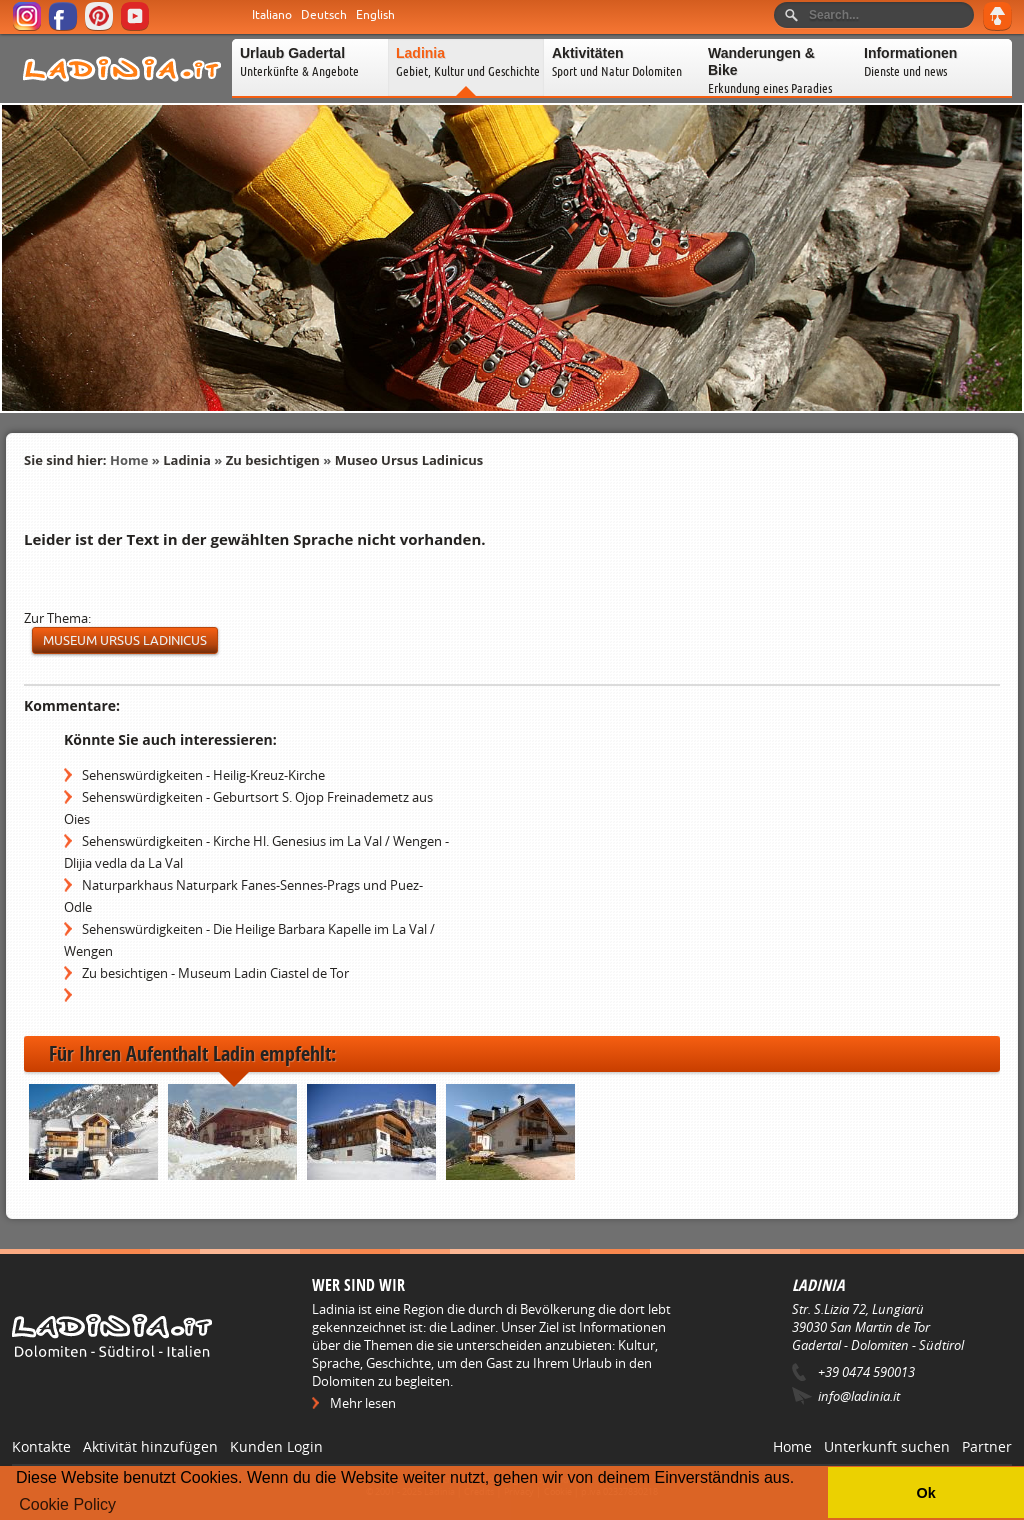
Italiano (272, 15)
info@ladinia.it (859, 1396)
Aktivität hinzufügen (150, 1446)
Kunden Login (276, 1446)
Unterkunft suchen (887, 1446)
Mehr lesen (363, 1403)
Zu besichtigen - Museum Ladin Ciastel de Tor (215, 973)
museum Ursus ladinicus (125, 640)
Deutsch (324, 15)
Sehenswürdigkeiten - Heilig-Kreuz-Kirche (203, 775)
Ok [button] (925, 1493)
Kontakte (41, 1446)
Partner (987, 1446)
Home (129, 460)
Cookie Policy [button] (67, 1504)
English (375, 15)
